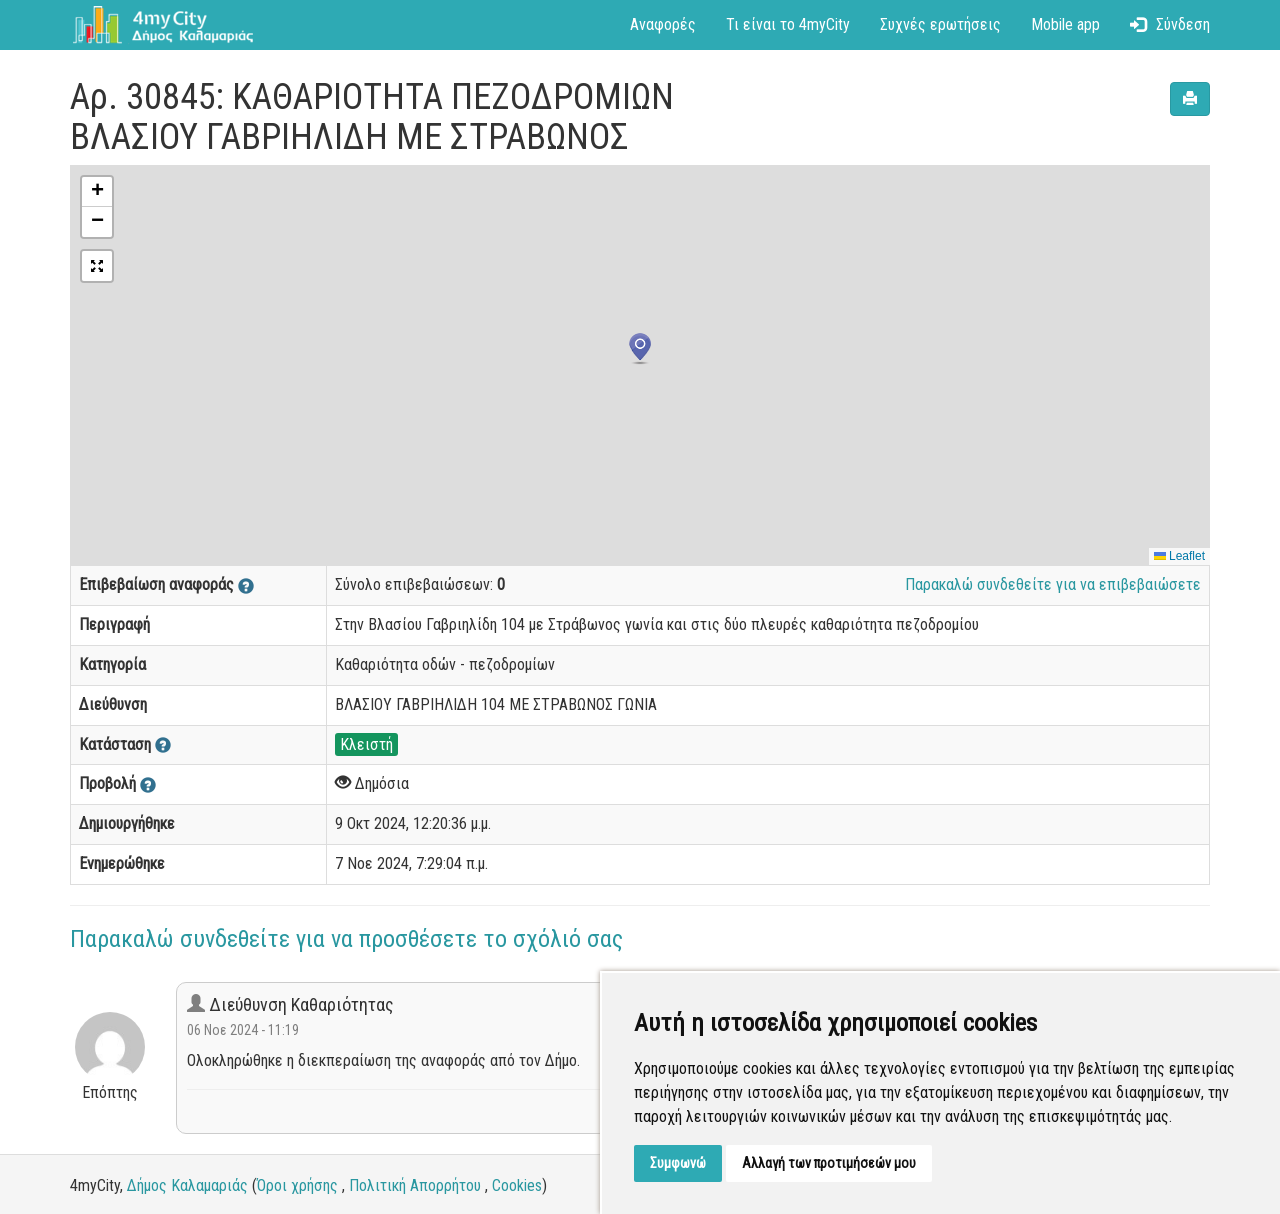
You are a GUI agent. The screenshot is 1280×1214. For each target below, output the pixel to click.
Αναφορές (663, 24)
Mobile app (1065, 24)
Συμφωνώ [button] (678, 1163)
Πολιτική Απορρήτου (415, 1185)
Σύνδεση (1170, 24)
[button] (640, 349)
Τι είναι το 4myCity (788, 24)
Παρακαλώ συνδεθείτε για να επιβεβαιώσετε (1053, 584)
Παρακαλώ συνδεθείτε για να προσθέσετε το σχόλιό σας (346, 939)
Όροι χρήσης (297, 1185)
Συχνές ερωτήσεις (940, 24)
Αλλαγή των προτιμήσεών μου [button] (829, 1163)
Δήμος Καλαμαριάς (187, 1185)
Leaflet (1179, 556)
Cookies (517, 1185)
